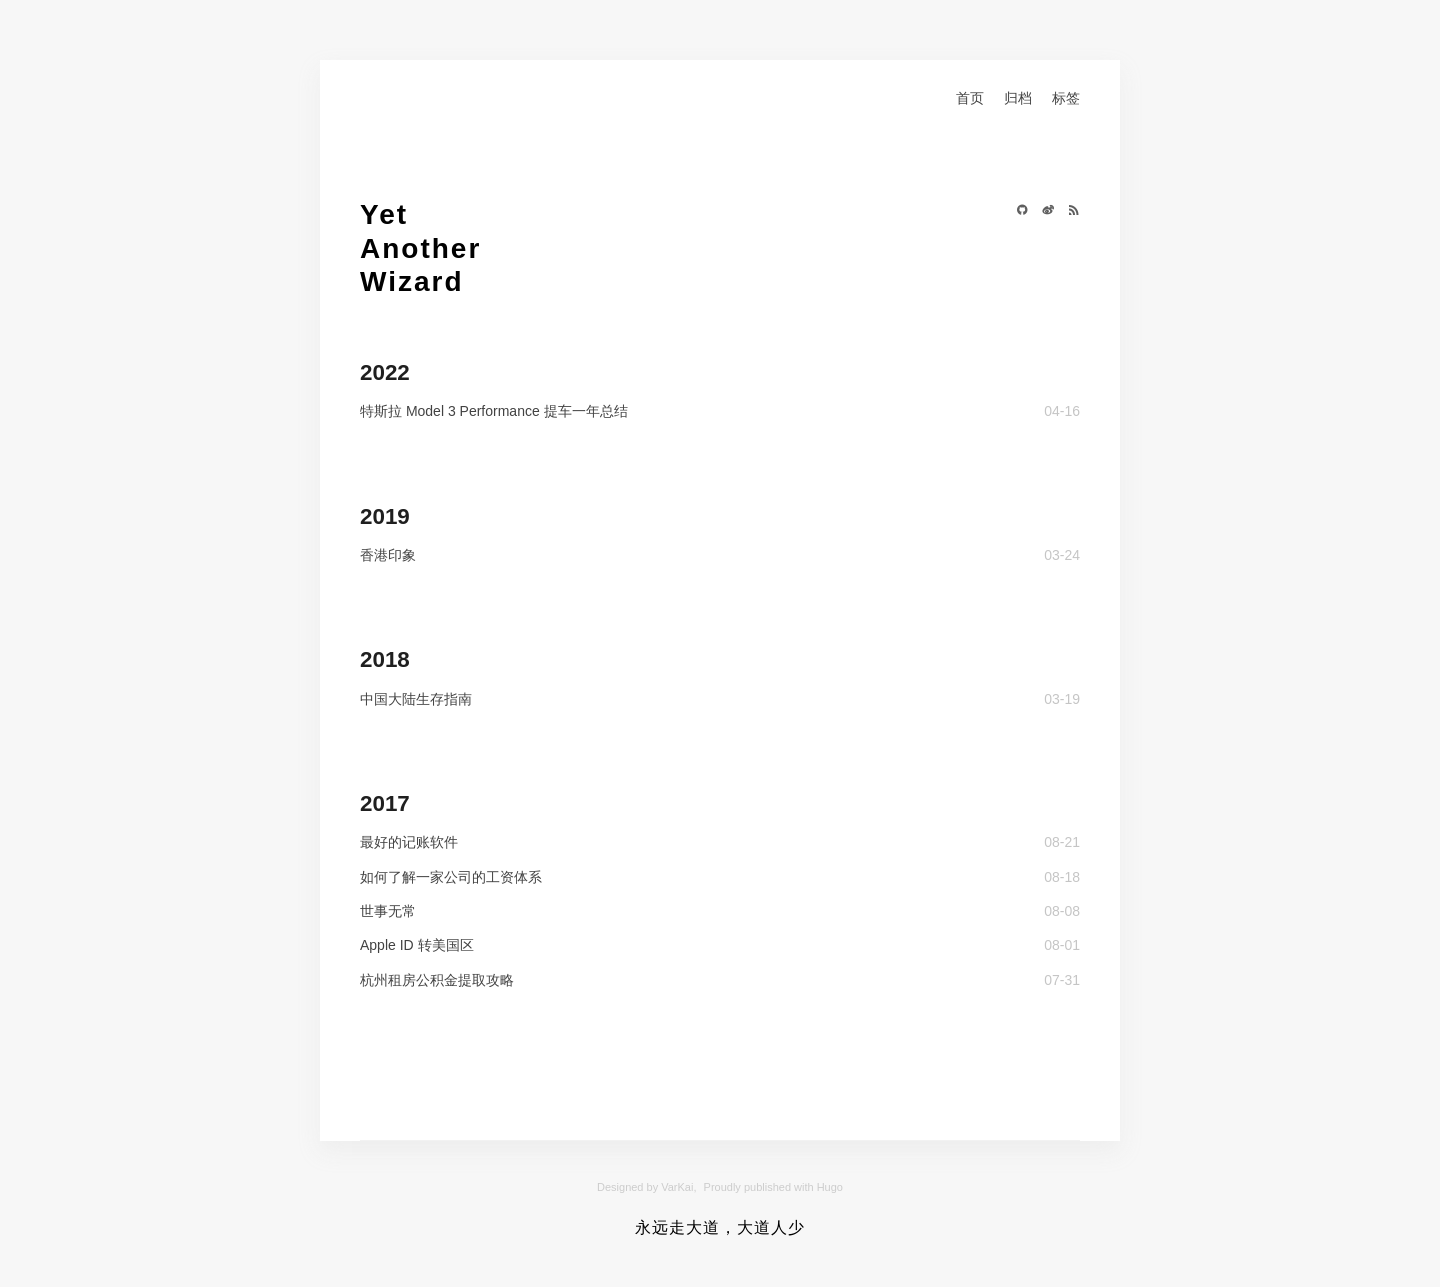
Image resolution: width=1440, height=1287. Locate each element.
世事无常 (388, 911)
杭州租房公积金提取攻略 (437, 980)
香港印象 (388, 555)
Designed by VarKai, (646, 1187)
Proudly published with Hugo (773, 1187)
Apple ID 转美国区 (417, 945)
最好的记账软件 (409, 842)
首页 (970, 98)
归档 (1018, 98)
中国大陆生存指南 (416, 699)
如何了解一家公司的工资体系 (451, 877)
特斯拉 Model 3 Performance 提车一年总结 (494, 411)
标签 (1066, 98)
